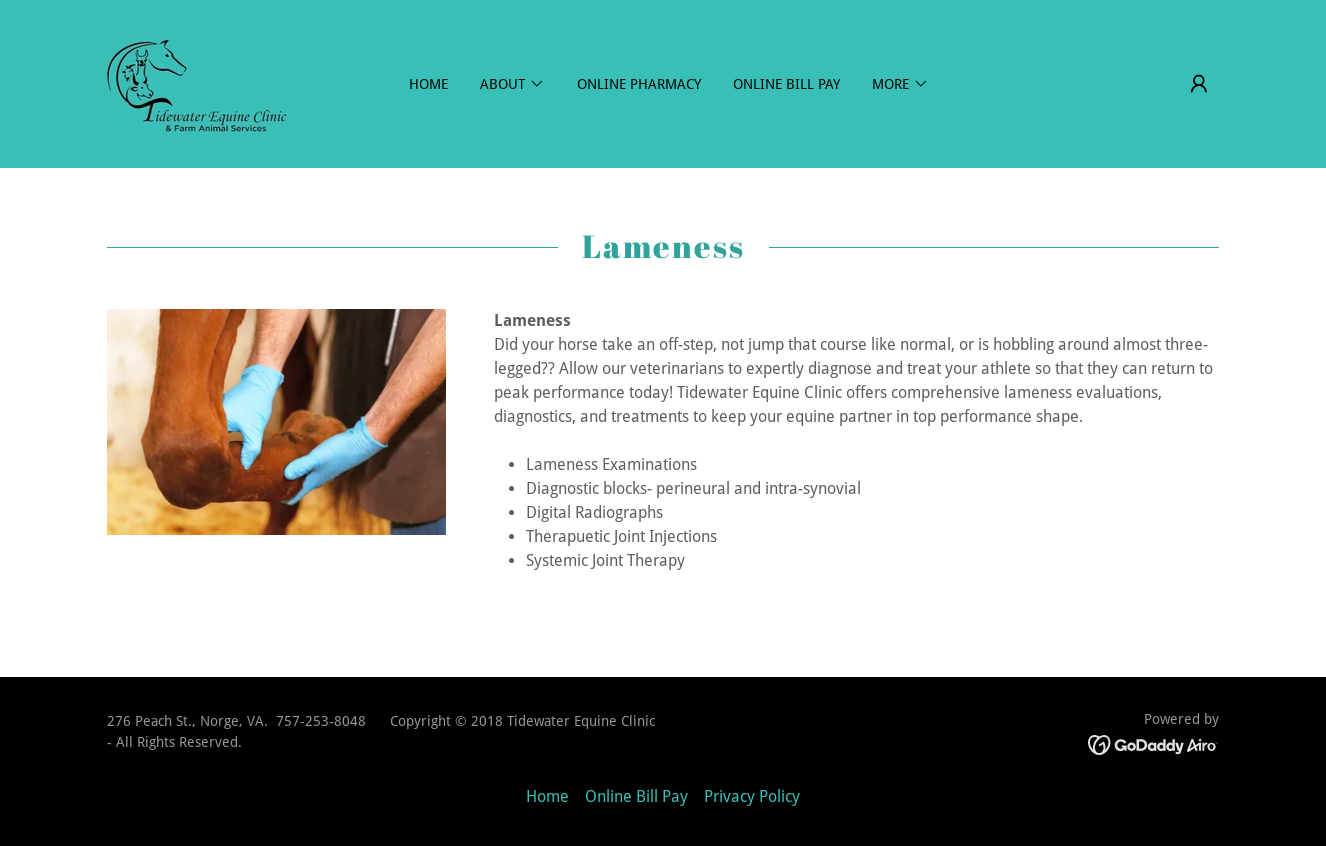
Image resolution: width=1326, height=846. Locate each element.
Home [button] (547, 796)
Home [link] (428, 84)
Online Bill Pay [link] (786, 84)
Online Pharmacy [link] (639, 84)
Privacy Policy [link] (752, 796)
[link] (198, 82)
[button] (1199, 84)
